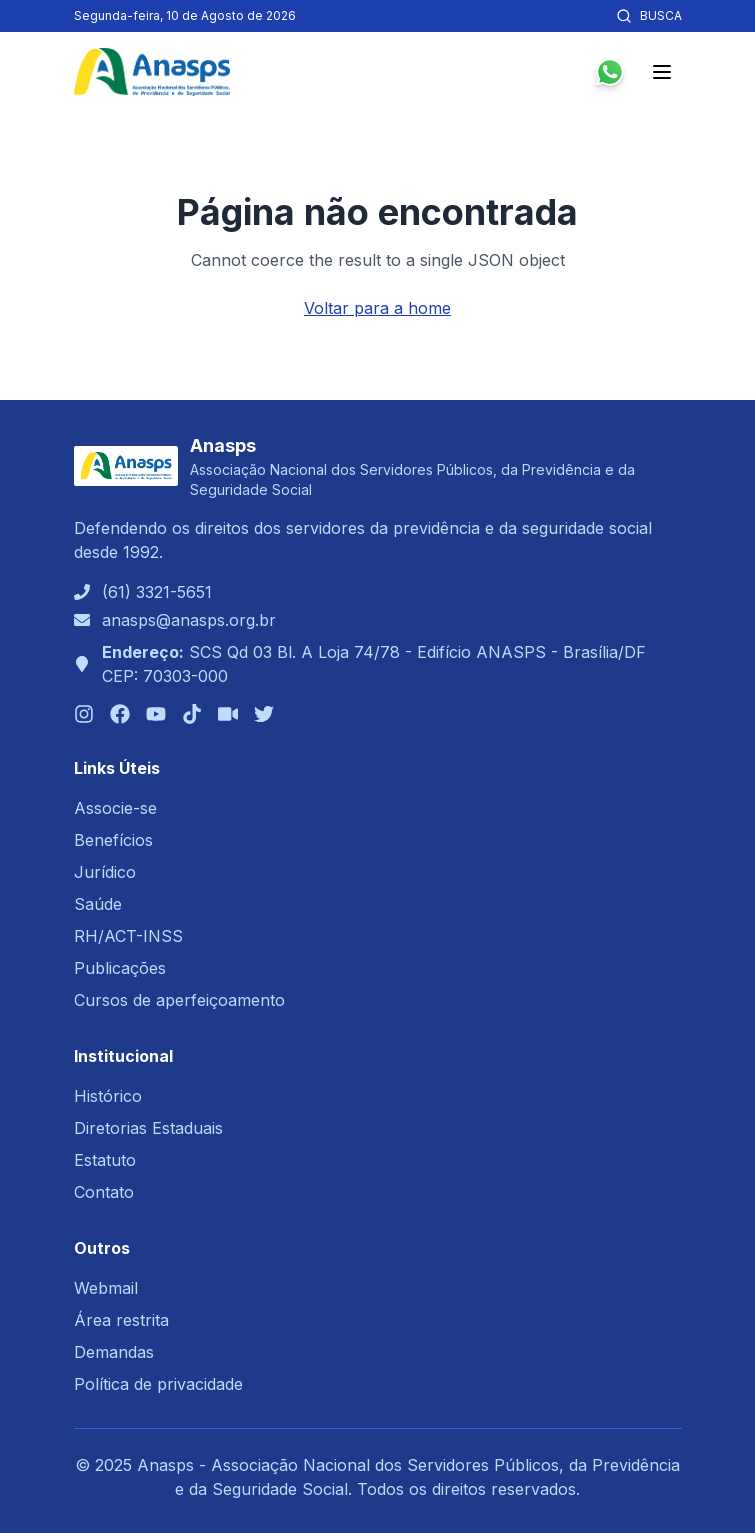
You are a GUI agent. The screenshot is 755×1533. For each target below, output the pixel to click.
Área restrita (121, 1320)
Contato (104, 1192)
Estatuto (105, 1160)
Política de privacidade (158, 1384)
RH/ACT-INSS (128, 936)
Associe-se (115, 808)
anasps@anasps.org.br (189, 620)
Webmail (106, 1288)
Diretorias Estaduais (148, 1128)
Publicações (120, 968)
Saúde (98, 904)
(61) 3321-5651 (157, 592)
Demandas (114, 1352)
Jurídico (105, 872)
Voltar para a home (377, 308)
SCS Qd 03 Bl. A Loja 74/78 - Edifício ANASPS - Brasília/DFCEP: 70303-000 (374, 664)
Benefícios (113, 840)
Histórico (108, 1096)
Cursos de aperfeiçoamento (179, 1000)
